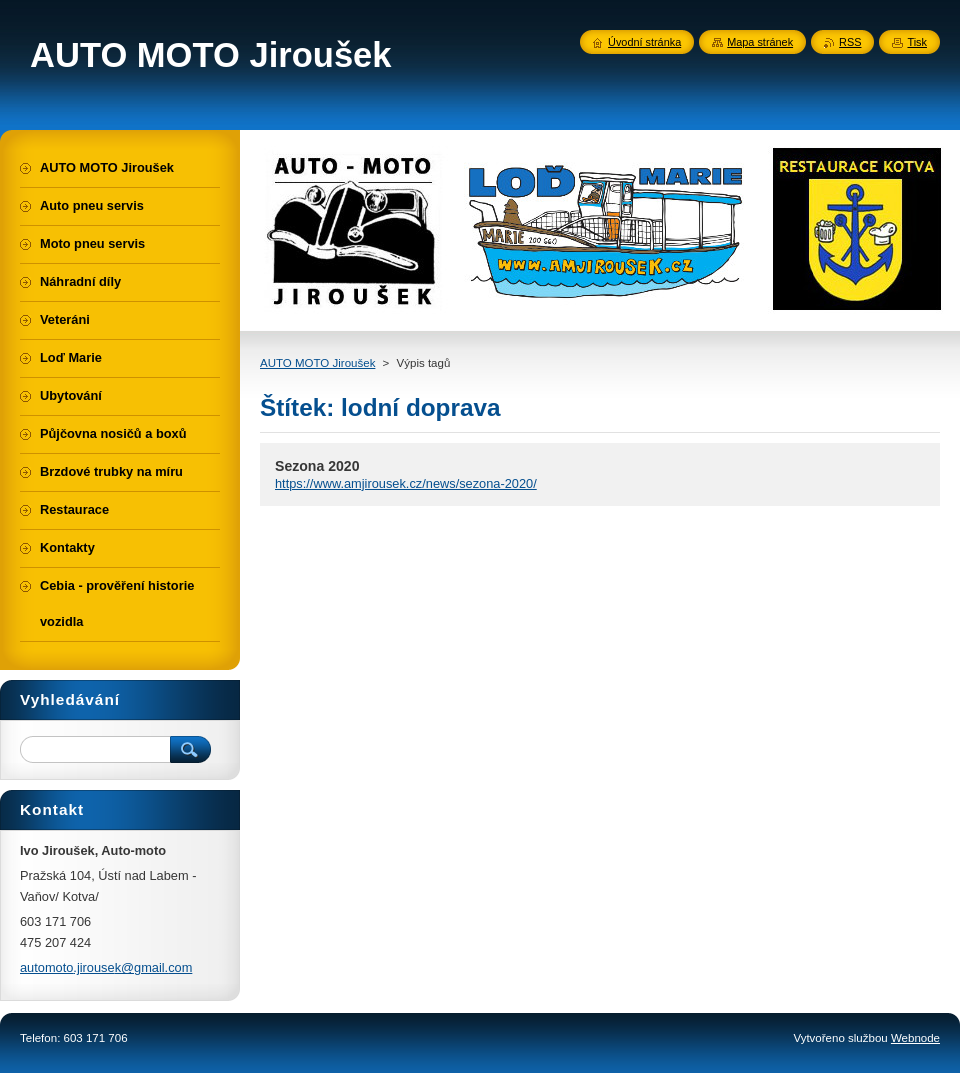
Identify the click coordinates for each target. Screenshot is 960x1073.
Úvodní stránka (644, 42)
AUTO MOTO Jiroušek (317, 363)
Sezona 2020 (317, 466)
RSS (850, 42)
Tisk (917, 42)
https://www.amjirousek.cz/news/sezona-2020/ (406, 483)
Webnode (915, 1038)
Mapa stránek (760, 42)
